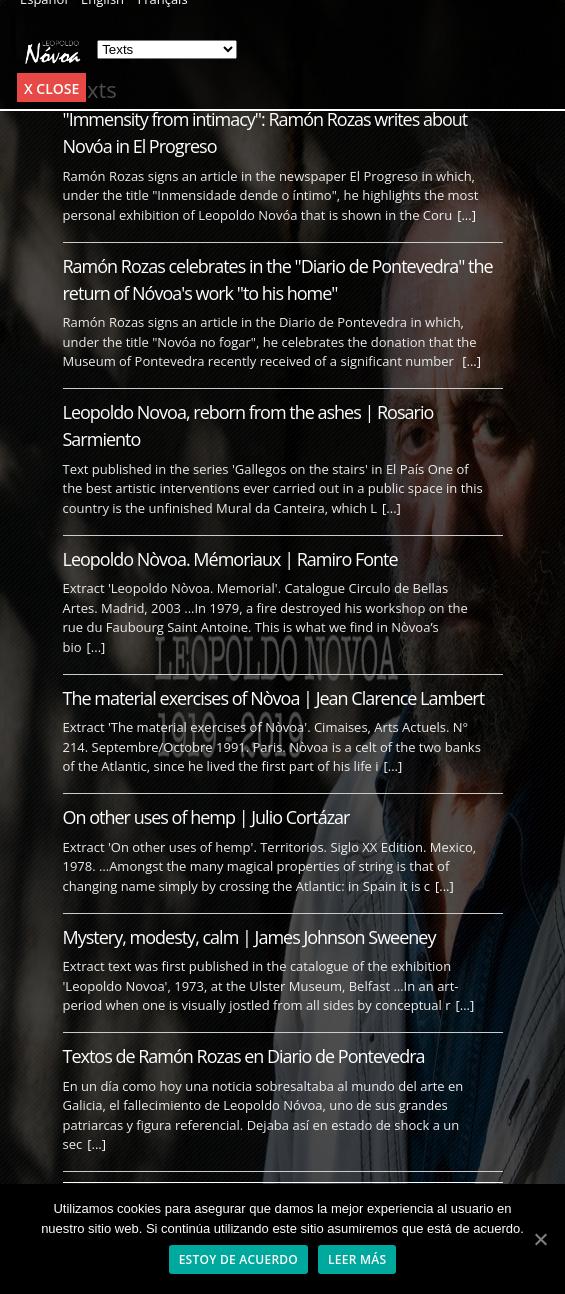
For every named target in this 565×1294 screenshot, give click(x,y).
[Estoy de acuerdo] (540, 1239)
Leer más (357, 1259)
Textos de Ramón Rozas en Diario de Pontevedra (244, 1056)
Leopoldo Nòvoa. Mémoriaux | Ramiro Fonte (230, 559)
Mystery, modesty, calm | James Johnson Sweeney (249, 937)
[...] (466, 215)
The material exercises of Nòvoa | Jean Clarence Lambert (274, 698)
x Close (51, 88)
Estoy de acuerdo (238, 1259)
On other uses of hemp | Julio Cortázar (206, 817)
